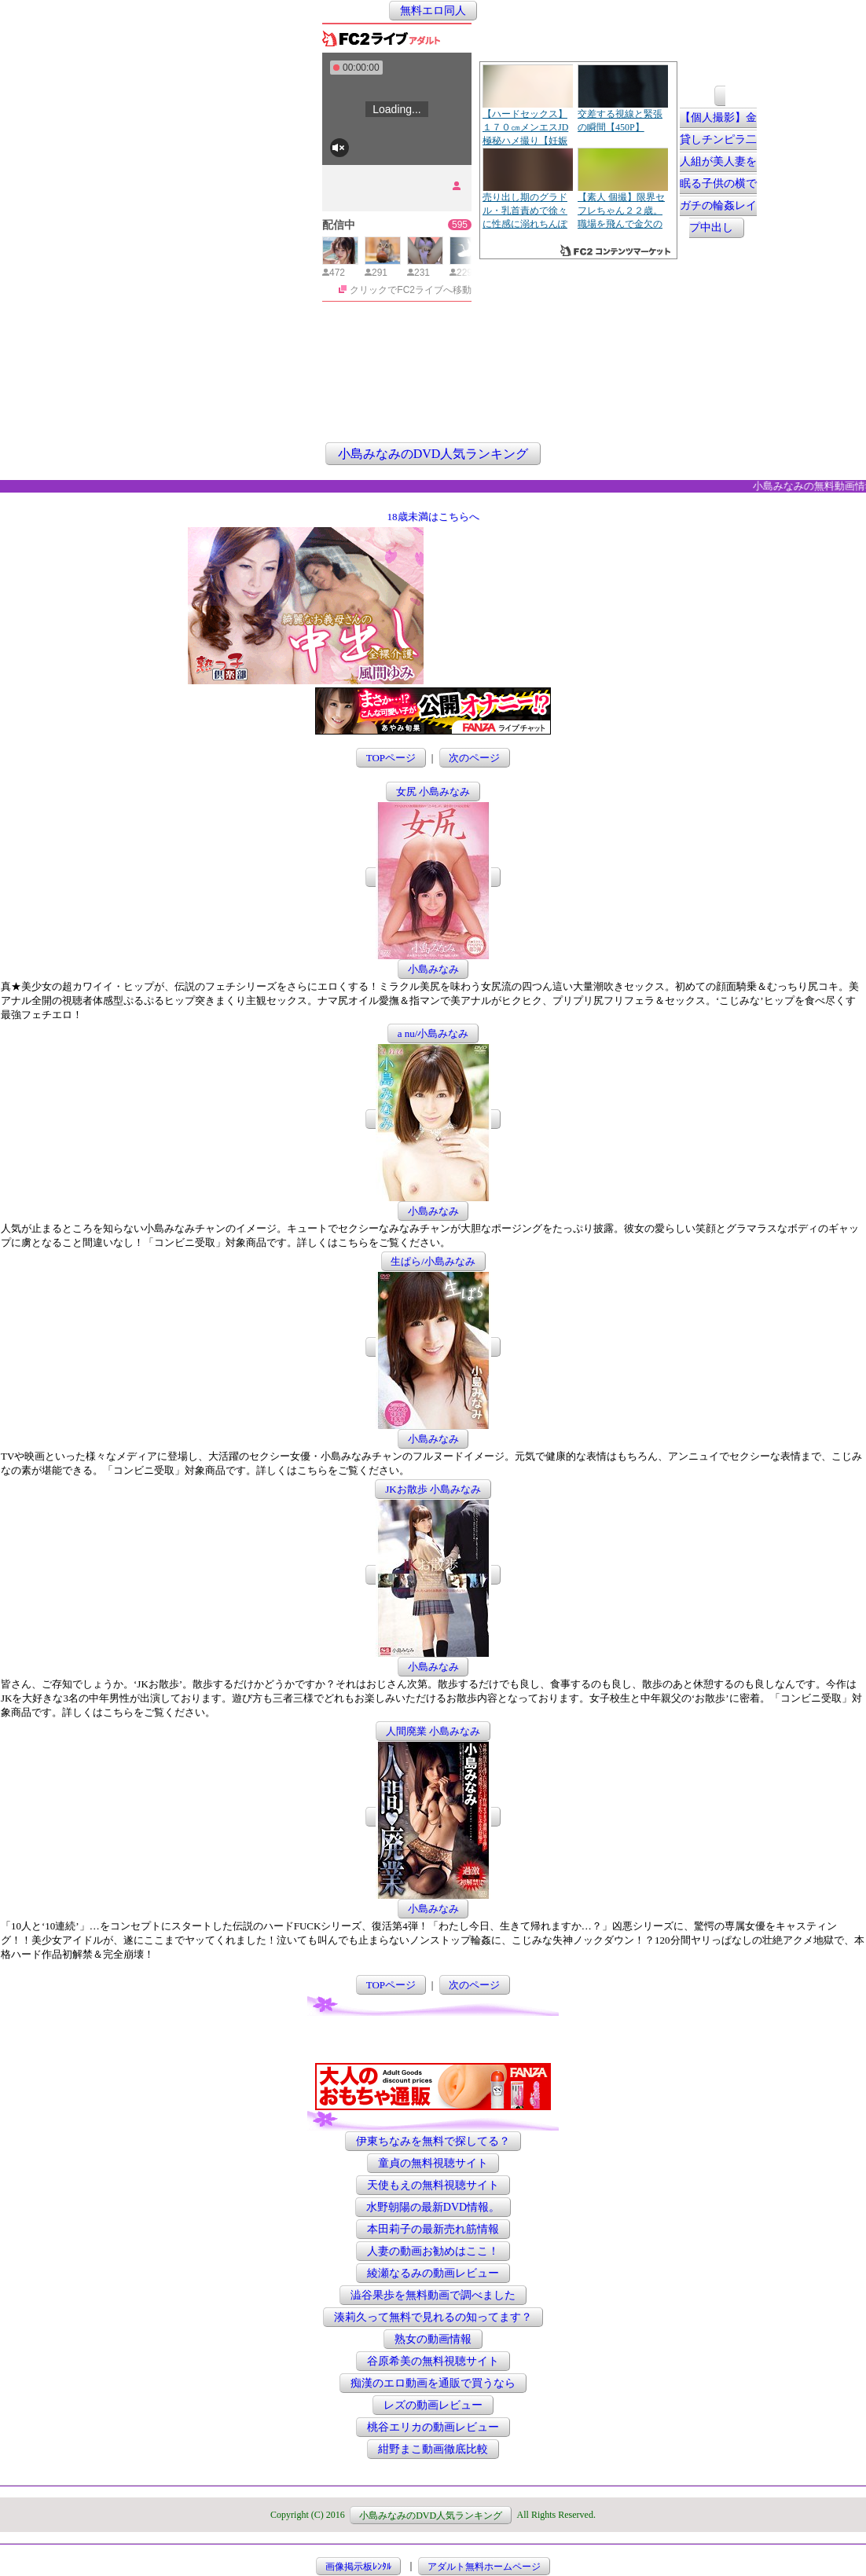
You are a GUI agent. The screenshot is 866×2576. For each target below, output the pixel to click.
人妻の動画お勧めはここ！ (433, 2251)
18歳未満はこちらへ (433, 516)
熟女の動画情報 (433, 2339)
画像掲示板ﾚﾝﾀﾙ (358, 2565)
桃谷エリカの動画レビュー (433, 2427)
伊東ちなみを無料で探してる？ (433, 2141)
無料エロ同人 (433, 10)
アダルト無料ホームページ (484, 2565)
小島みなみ (433, 969)
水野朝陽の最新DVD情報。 (433, 2207)
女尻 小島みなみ (433, 791)
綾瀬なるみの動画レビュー (433, 2273)
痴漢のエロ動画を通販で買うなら (433, 2383)
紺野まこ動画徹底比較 (433, 2449)
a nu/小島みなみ (433, 1033)
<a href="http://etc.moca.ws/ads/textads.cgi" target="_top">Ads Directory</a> (552, 660)
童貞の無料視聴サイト (433, 2163)
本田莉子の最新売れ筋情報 (433, 2229)
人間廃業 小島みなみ (433, 1731)
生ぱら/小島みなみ (433, 1261)
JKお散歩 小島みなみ (433, 1489)
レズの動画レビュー (433, 2405)
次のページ (474, 758)
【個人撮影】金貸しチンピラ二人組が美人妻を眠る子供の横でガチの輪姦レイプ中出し (718, 173)
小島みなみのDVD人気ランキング (433, 453)
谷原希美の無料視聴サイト (433, 2361)
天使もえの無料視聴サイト (433, 2185)
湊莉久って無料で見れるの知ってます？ (433, 2317)
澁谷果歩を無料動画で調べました (433, 2295)
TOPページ (391, 758)
